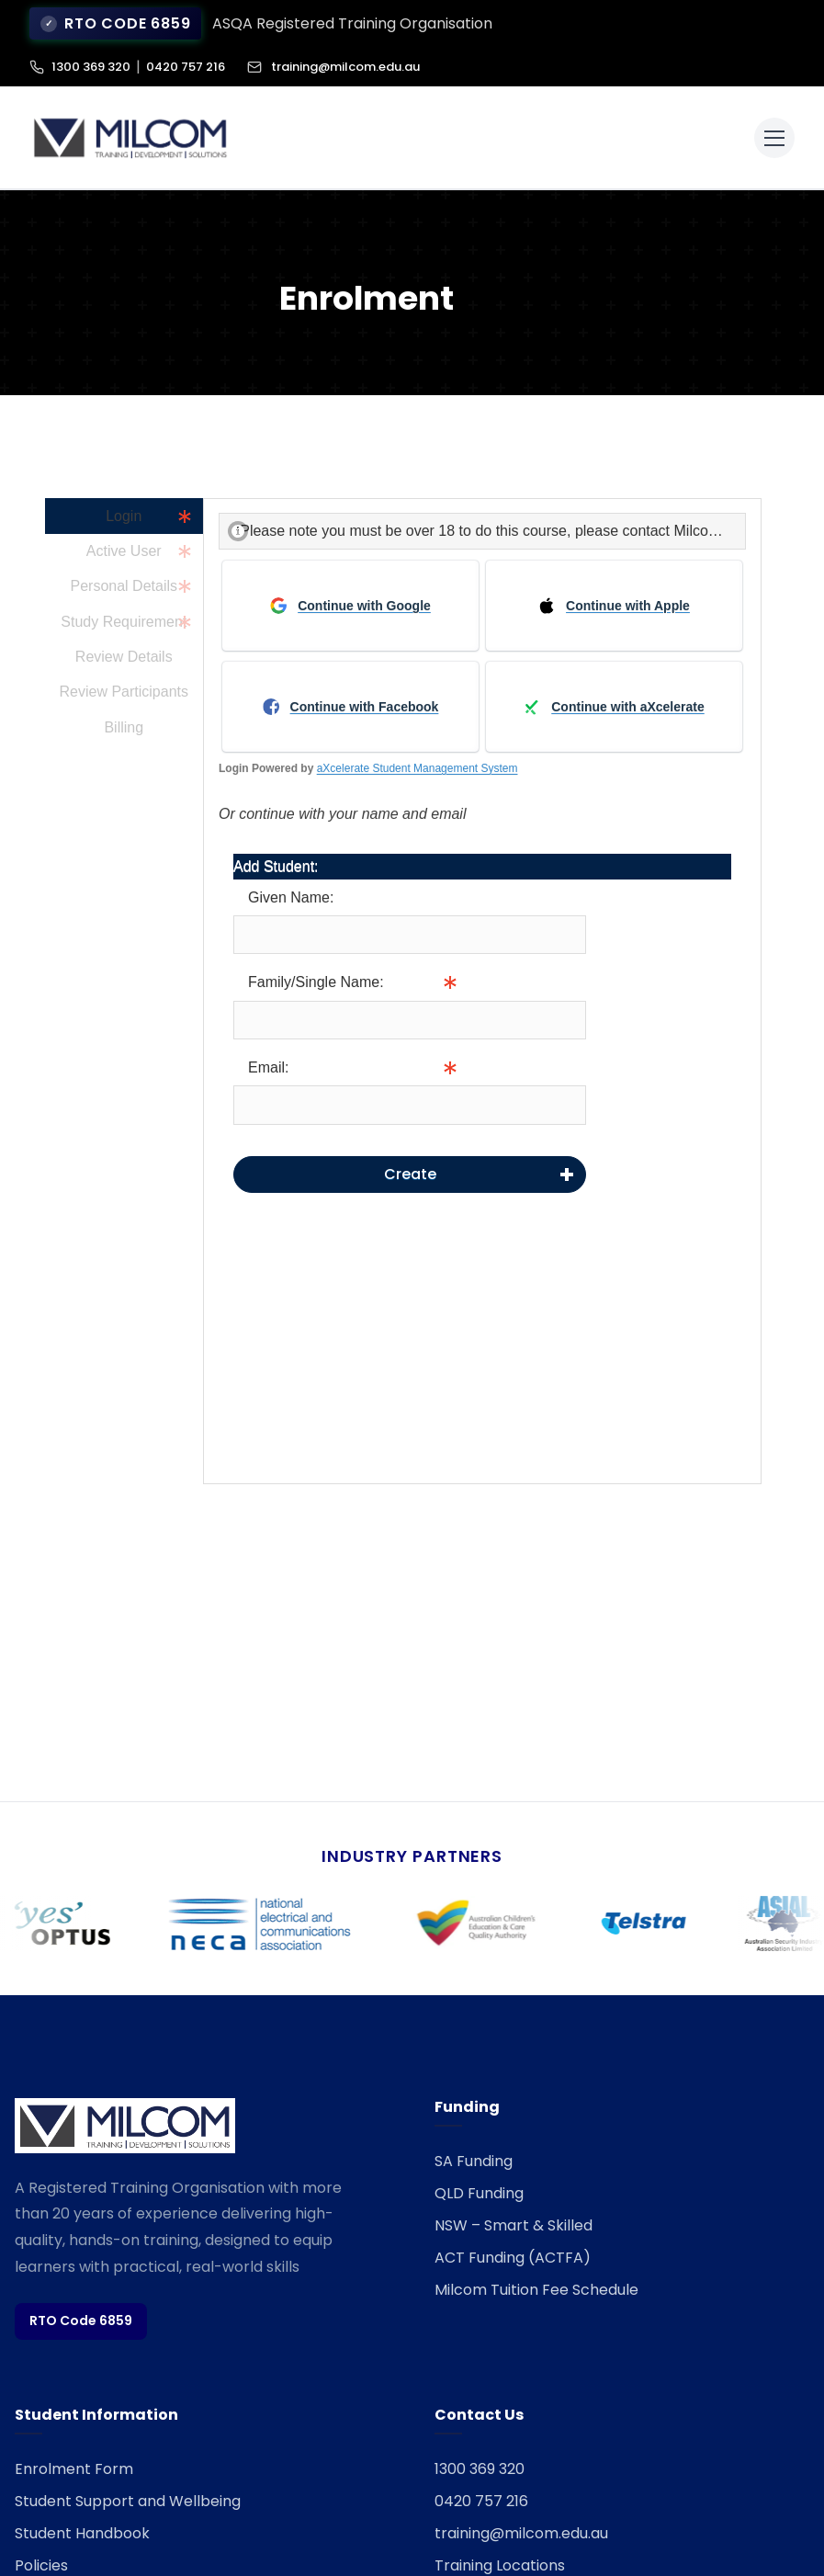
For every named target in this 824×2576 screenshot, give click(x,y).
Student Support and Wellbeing (128, 2501)
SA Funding (474, 2161)
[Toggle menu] (774, 138)
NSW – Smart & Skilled (514, 2225)
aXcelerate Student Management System (417, 768)
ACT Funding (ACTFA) (513, 2257)
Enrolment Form (74, 2469)
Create (410, 1174)
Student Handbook (82, 2533)
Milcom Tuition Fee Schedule (536, 2289)
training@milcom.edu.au (333, 66)
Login (123, 516)
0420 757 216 (185, 66)
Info (599, 1020)
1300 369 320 (90, 66)
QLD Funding (479, 2193)
